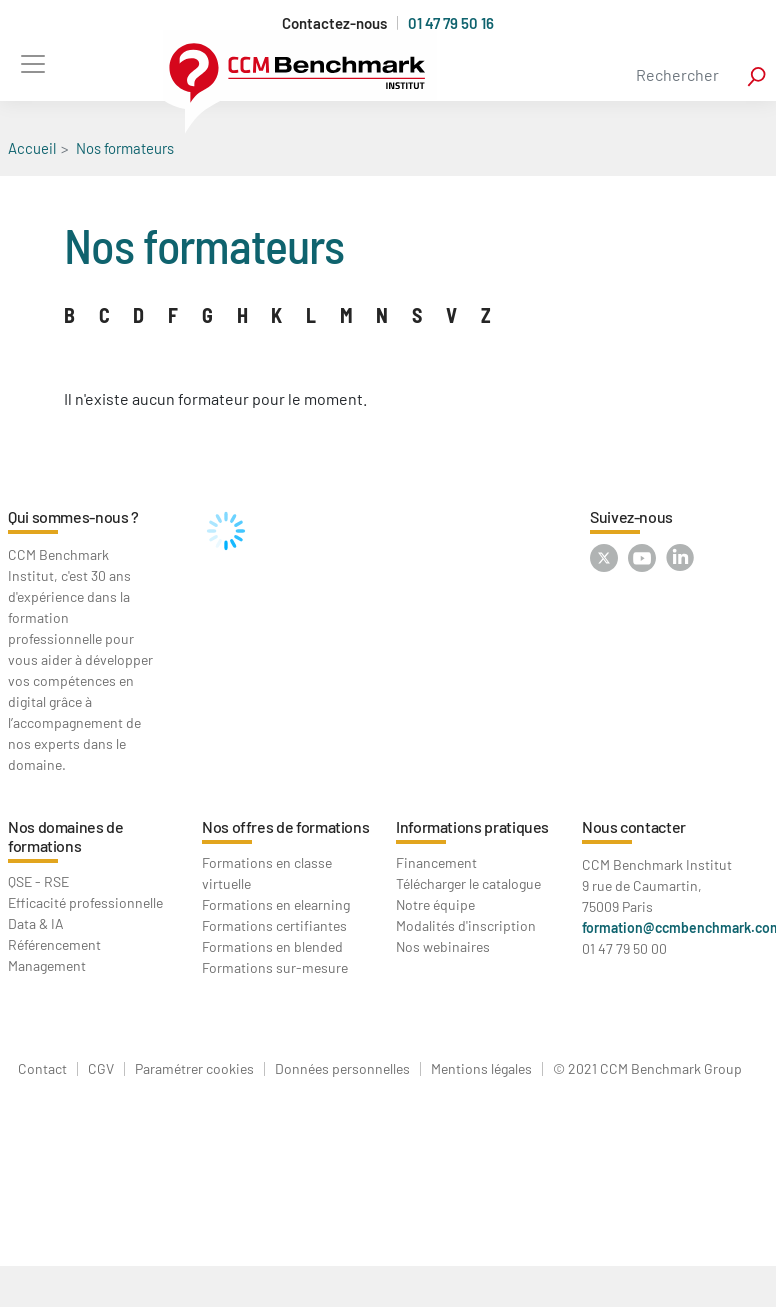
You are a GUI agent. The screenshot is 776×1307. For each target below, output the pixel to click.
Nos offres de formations (285, 826)
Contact (42, 1069)
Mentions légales (481, 1069)
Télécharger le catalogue (468, 883)
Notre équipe (435, 904)
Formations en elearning (276, 904)
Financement (436, 862)
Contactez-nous (334, 23)
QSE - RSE (38, 881)
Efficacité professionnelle (85, 902)
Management (47, 965)
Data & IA (36, 923)
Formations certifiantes (274, 925)
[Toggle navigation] (32, 63)
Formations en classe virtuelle (267, 873)
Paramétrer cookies (194, 1069)
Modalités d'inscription (466, 925)
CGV (101, 1069)
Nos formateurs (125, 148)
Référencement (54, 944)
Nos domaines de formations (66, 836)
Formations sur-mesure (275, 967)
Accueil (32, 148)
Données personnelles (342, 1069)
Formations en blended (272, 946)
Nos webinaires (443, 946)
